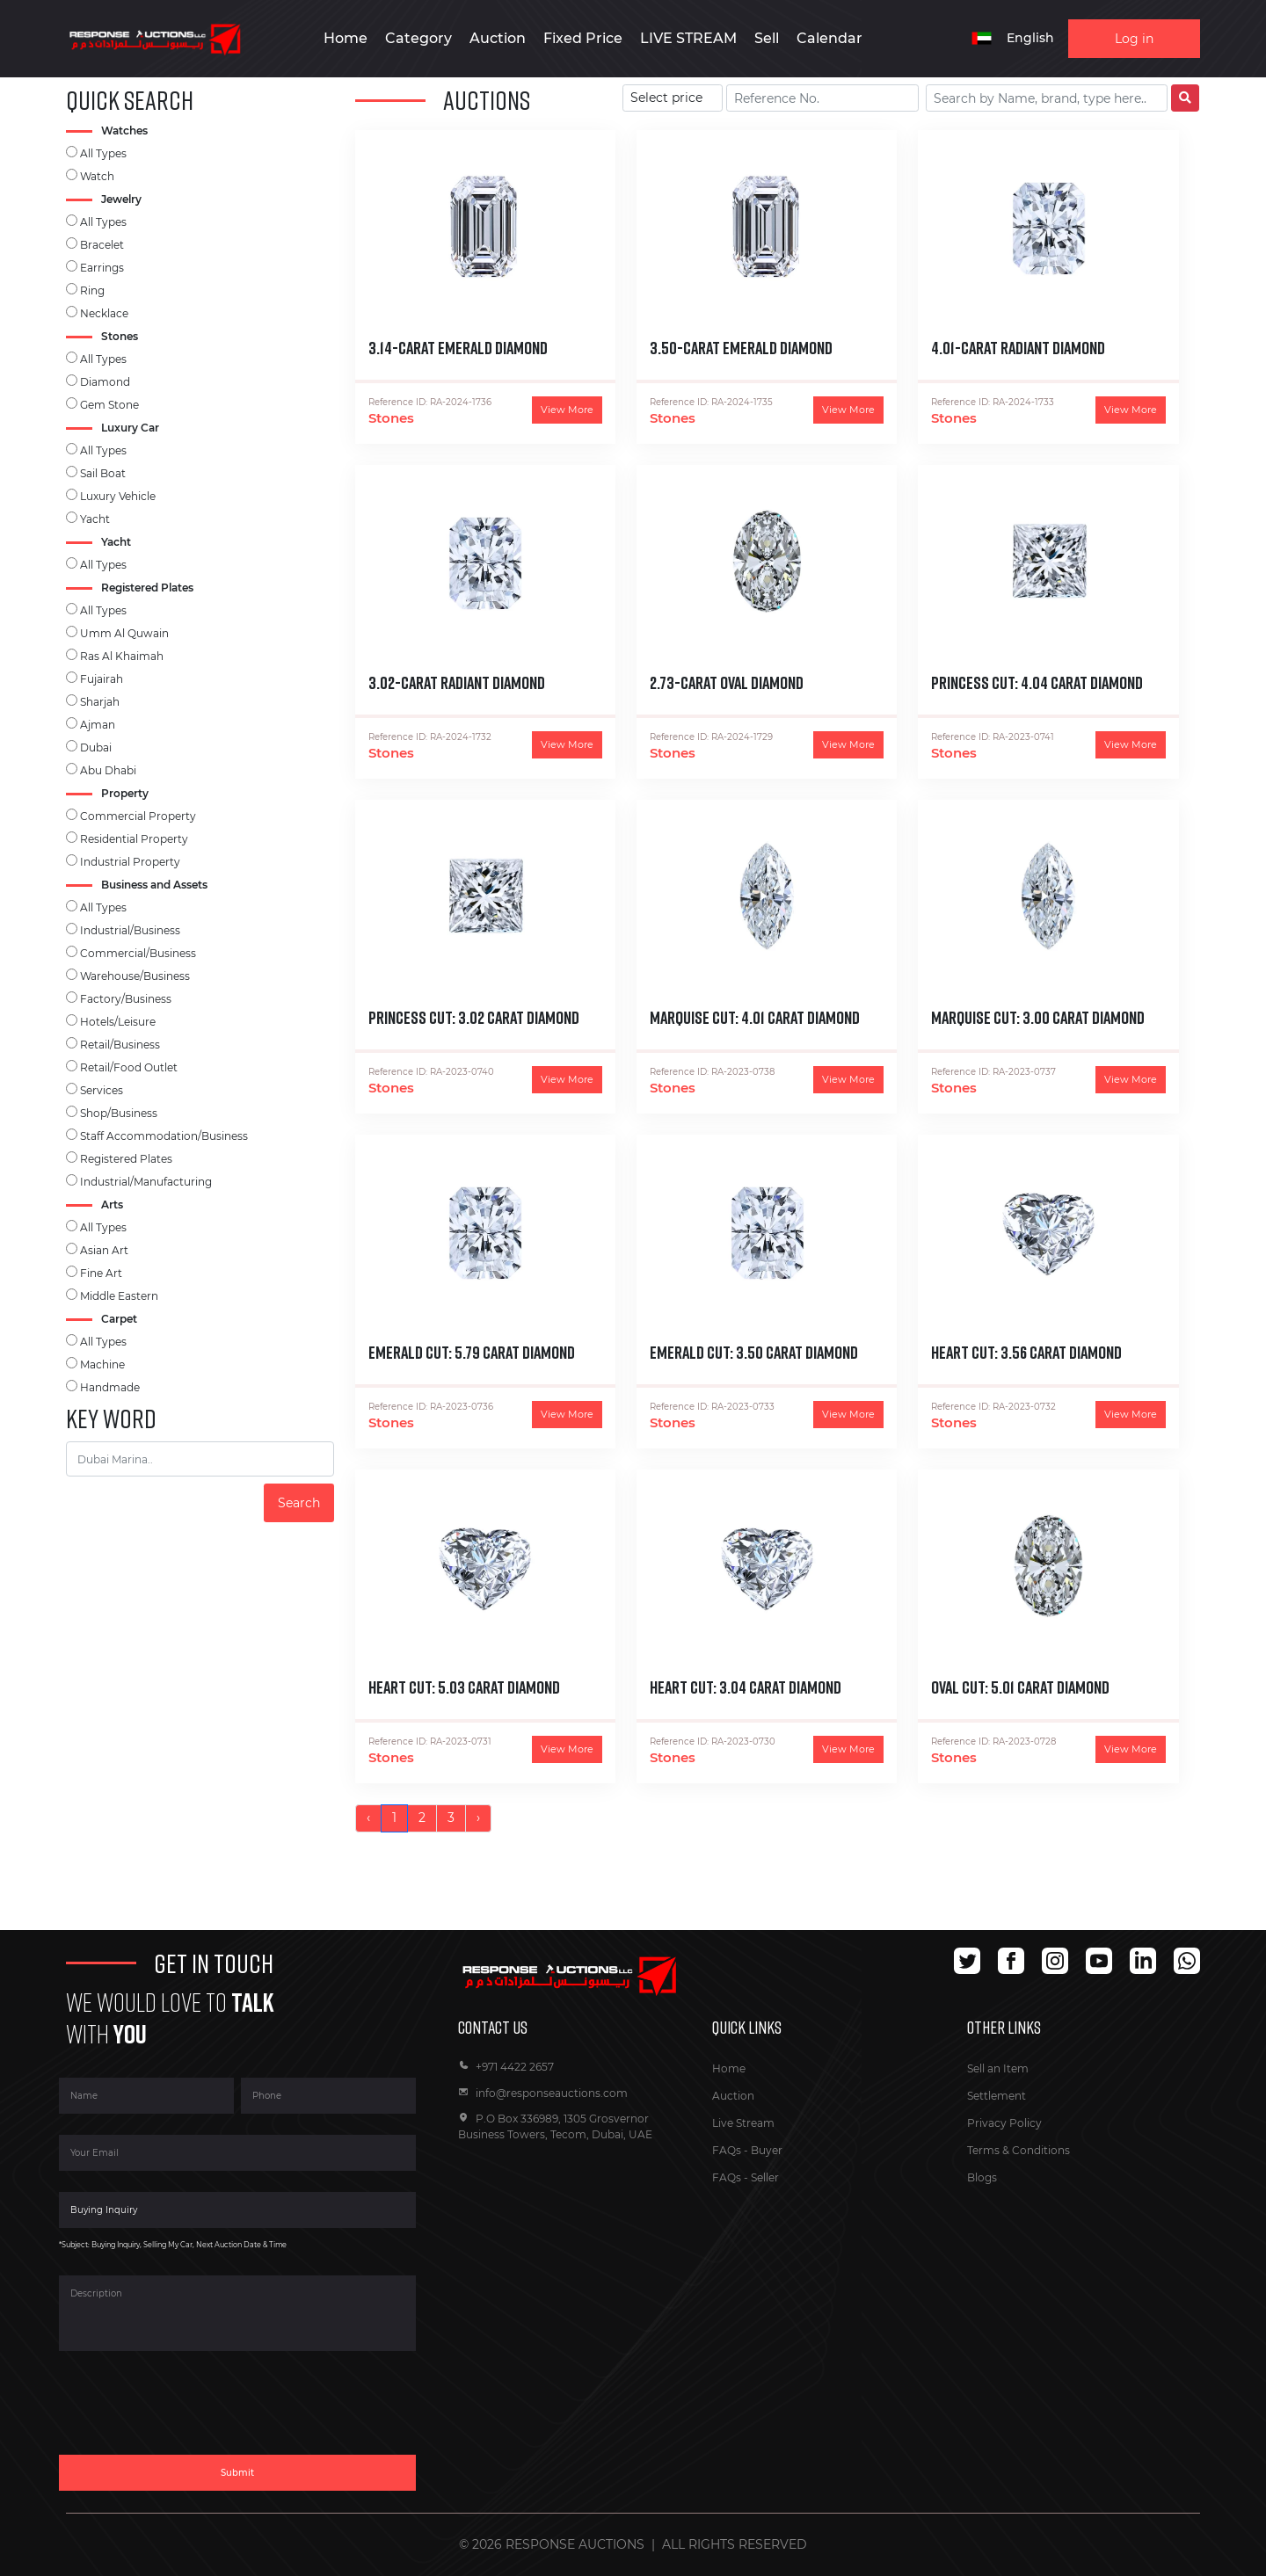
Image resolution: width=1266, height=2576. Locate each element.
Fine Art (101, 1273)
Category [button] (418, 38)
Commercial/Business (138, 953)
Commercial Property (138, 816)
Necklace (104, 313)
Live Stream (743, 2123)
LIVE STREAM (688, 38)
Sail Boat (103, 473)
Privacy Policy (1004, 2123)
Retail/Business (120, 1044)
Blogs (982, 2177)
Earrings (102, 267)
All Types (103, 153)
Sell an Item (998, 2068)
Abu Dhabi (108, 770)
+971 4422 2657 (506, 2066)
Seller (765, 2177)
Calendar (829, 38)
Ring (92, 290)
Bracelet (102, 244)
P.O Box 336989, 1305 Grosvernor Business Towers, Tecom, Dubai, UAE (555, 2126)
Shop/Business (118, 1113)
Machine (102, 1364)
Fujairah (101, 679)
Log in (1134, 39)
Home (345, 38)
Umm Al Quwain (124, 633)
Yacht (95, 519)
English (1030, 38)
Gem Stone (109, 404)
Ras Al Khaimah (122, 656)
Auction (733, 2095)
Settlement (996, 2095)
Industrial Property (130, 861)
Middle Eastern (119, 1296)
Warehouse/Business (135, 976)
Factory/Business (125, 998)
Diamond (105, 381)
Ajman (97, 724)
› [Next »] (478, 1817)
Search (299, 1503)
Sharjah (100, 701)
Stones (391, 418)
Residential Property (134, 838)
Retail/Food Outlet (129, 1067)
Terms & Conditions (1018, 2150)
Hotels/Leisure (118, 1021)
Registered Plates (126, 1158)
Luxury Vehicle (118, 496)
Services (101, 1090)
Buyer (766, 2150)
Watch (97, 176)
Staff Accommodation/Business (164, 1136)
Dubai (96, 747)
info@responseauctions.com (543, 2093)
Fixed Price (582, 38)
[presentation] (192, 2413)
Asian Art (104, 1250)
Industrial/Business (130, 930)
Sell (766, 38)
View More (567, 409)
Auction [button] (497, 38)
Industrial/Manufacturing (146, 1181)
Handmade (110, 1387)
